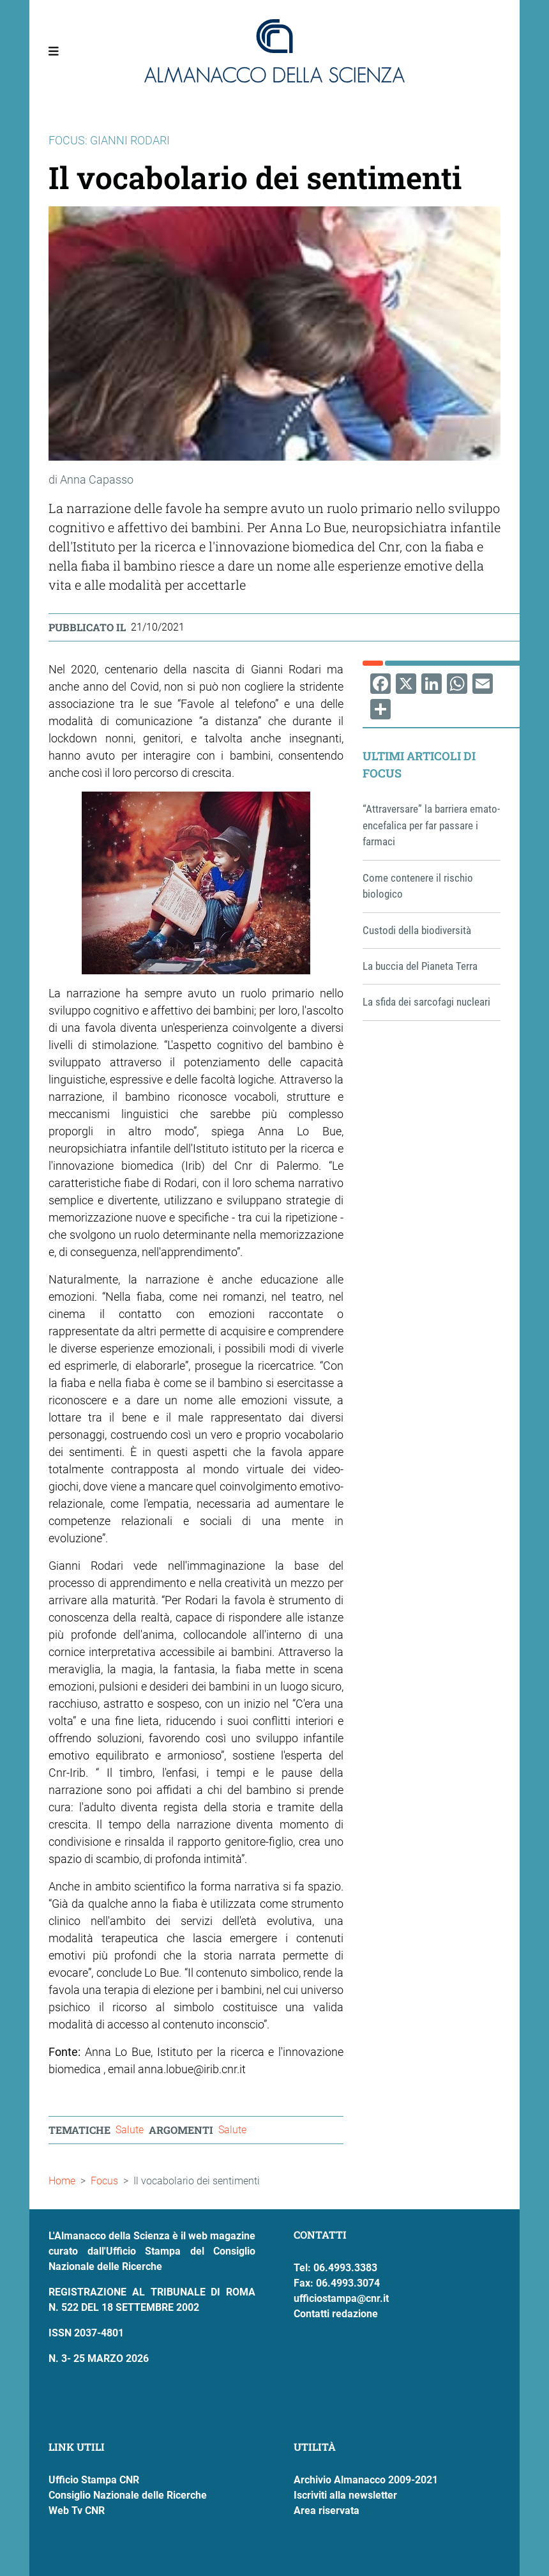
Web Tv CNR (77, 2510)
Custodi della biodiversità (417, 930)
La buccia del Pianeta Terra (420, 966)
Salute (130, 2130)
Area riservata (326, 2510)
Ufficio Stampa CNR (94, 2480)
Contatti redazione (336, 2314)
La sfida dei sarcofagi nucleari (426, 1001)
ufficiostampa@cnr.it (341, 2298)
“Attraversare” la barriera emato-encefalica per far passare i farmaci (431, 825)
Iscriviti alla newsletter (345, 2495)
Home (62, 2181)
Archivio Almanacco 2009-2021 (366, 2480)
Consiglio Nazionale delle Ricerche (128, 2495)
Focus (104, 2181)
